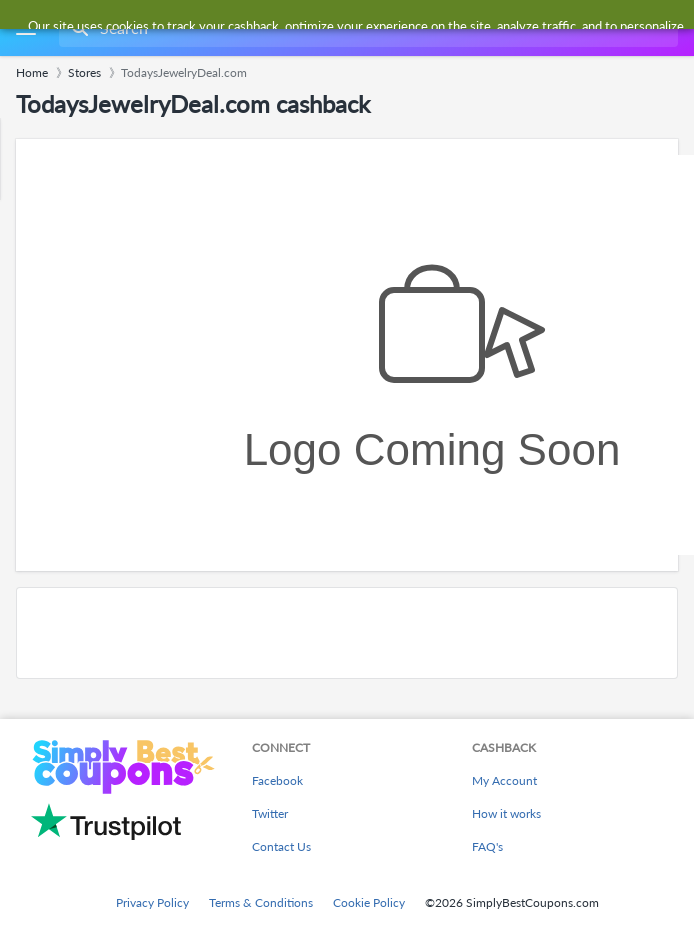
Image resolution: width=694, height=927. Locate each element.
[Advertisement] (347, 633)
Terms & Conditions (261, 902)
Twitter (270, 813)
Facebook (277, 780)
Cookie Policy (369, 902)
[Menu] (25, 28)
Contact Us (281, 846)
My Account (504, 780)
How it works (506, 813)
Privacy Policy (152, 902)
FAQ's (487, 846)
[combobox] (366, 28)
